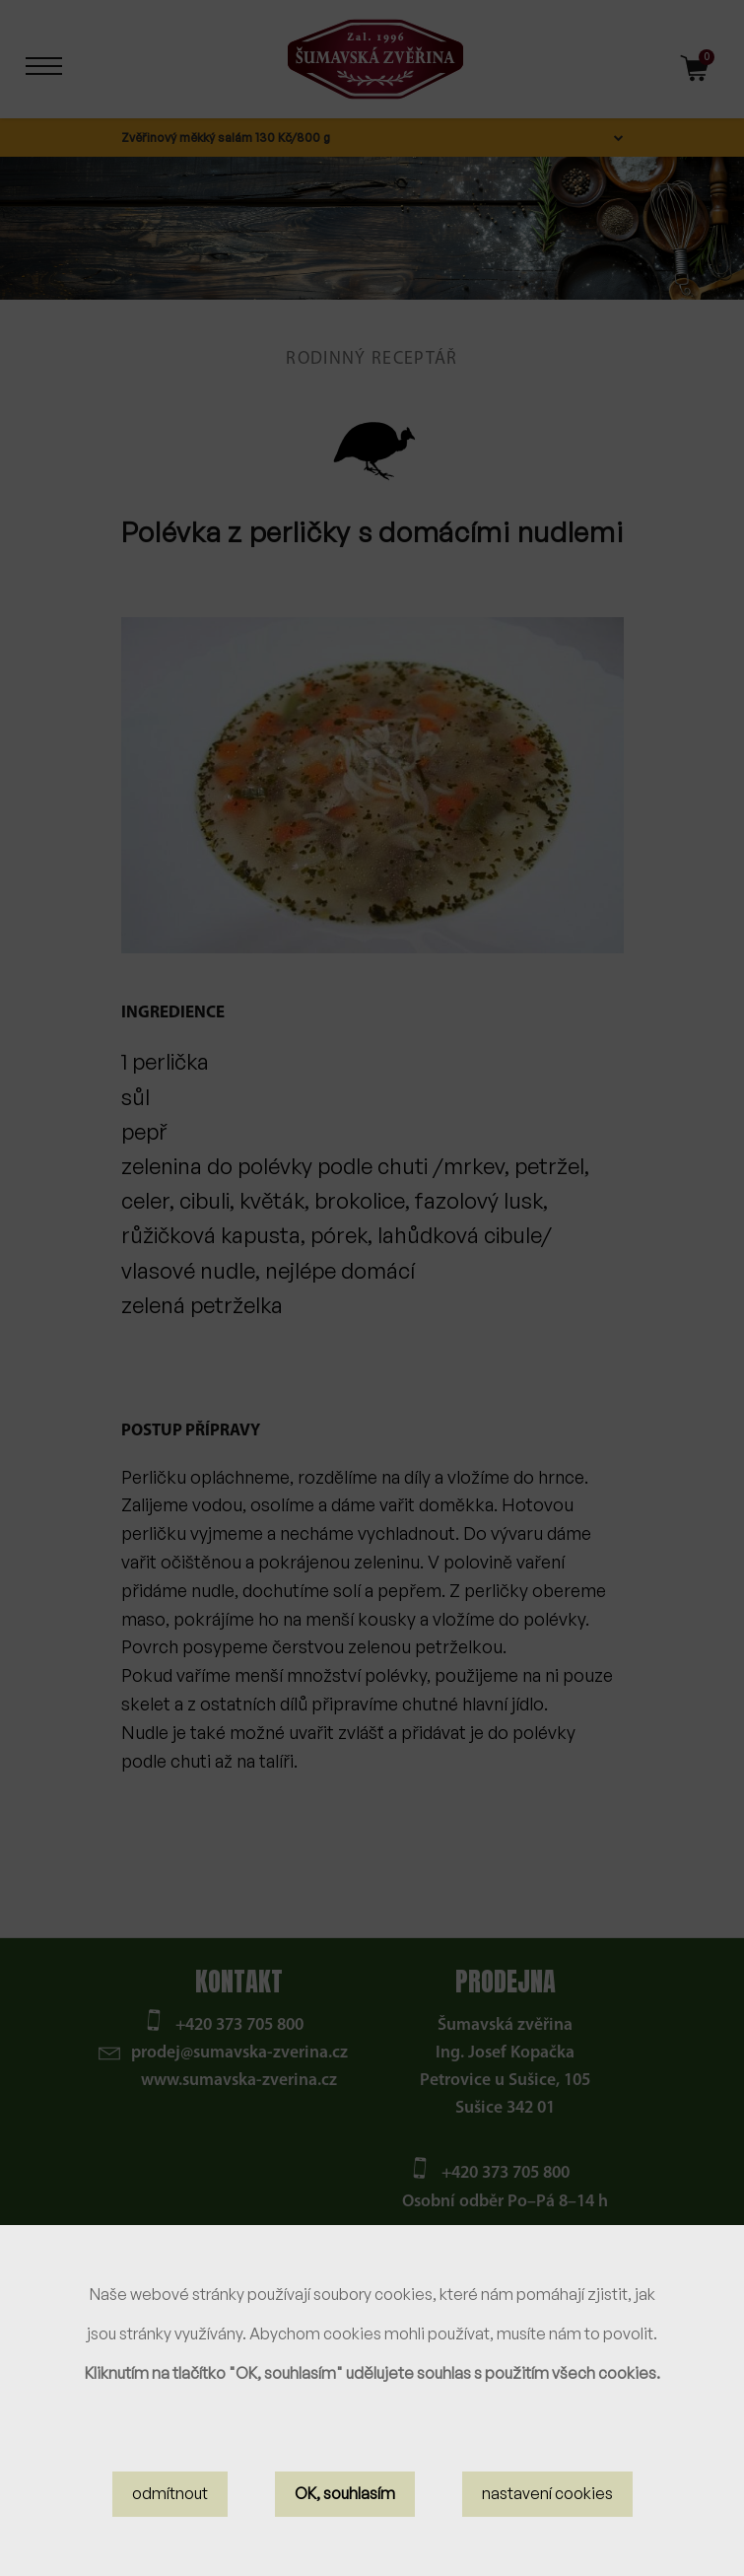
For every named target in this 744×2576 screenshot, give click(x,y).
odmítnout (170, 2494)
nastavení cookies (547, 2494)
